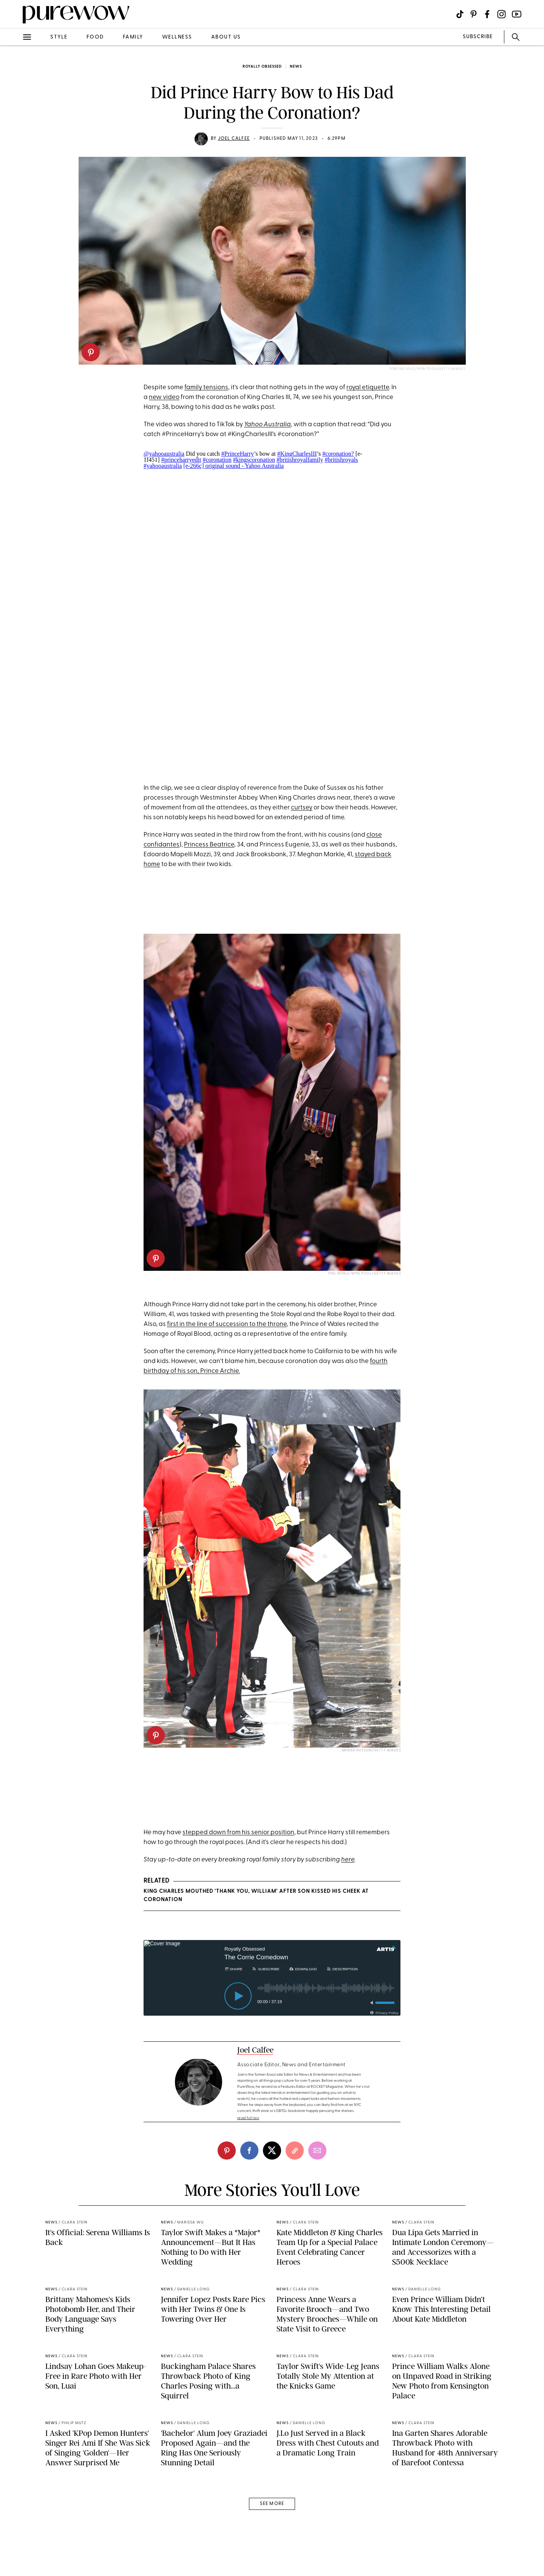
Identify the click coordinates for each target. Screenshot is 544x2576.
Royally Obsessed (262, 67)
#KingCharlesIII (297, 453)
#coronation (216, 459)
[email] (317, 2150)
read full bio (248, 2118)
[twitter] (272, 2150)
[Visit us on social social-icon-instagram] (501, 14)
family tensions (206, 387)
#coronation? (338, 453)
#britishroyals (341, 459)
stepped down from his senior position (238, 1832)
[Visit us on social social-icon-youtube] (516, 14)
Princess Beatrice (209, 845)
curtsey (301, 808)
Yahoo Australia (267, 424)
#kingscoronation (254, 459)
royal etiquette (367, 387)
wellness (177, 37)
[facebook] (249, 2150)
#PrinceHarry (237, 453)
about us (226, 37)
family (133, 37)
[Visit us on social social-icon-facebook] (487, 14)
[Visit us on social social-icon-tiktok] (460, 14)
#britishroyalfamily (300, 459)
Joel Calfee (234, 138)
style (59, 37)
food (95, 37)
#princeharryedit (181, 459)
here (347, 1860)
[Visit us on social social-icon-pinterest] (474, 14)
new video (164, 397)
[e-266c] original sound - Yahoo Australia (233, 466)
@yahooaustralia (164, 453)
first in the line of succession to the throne (227, 1324)
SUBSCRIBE (478, 37)
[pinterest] (91, 352)
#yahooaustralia (163, 466)
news (296, 67)
